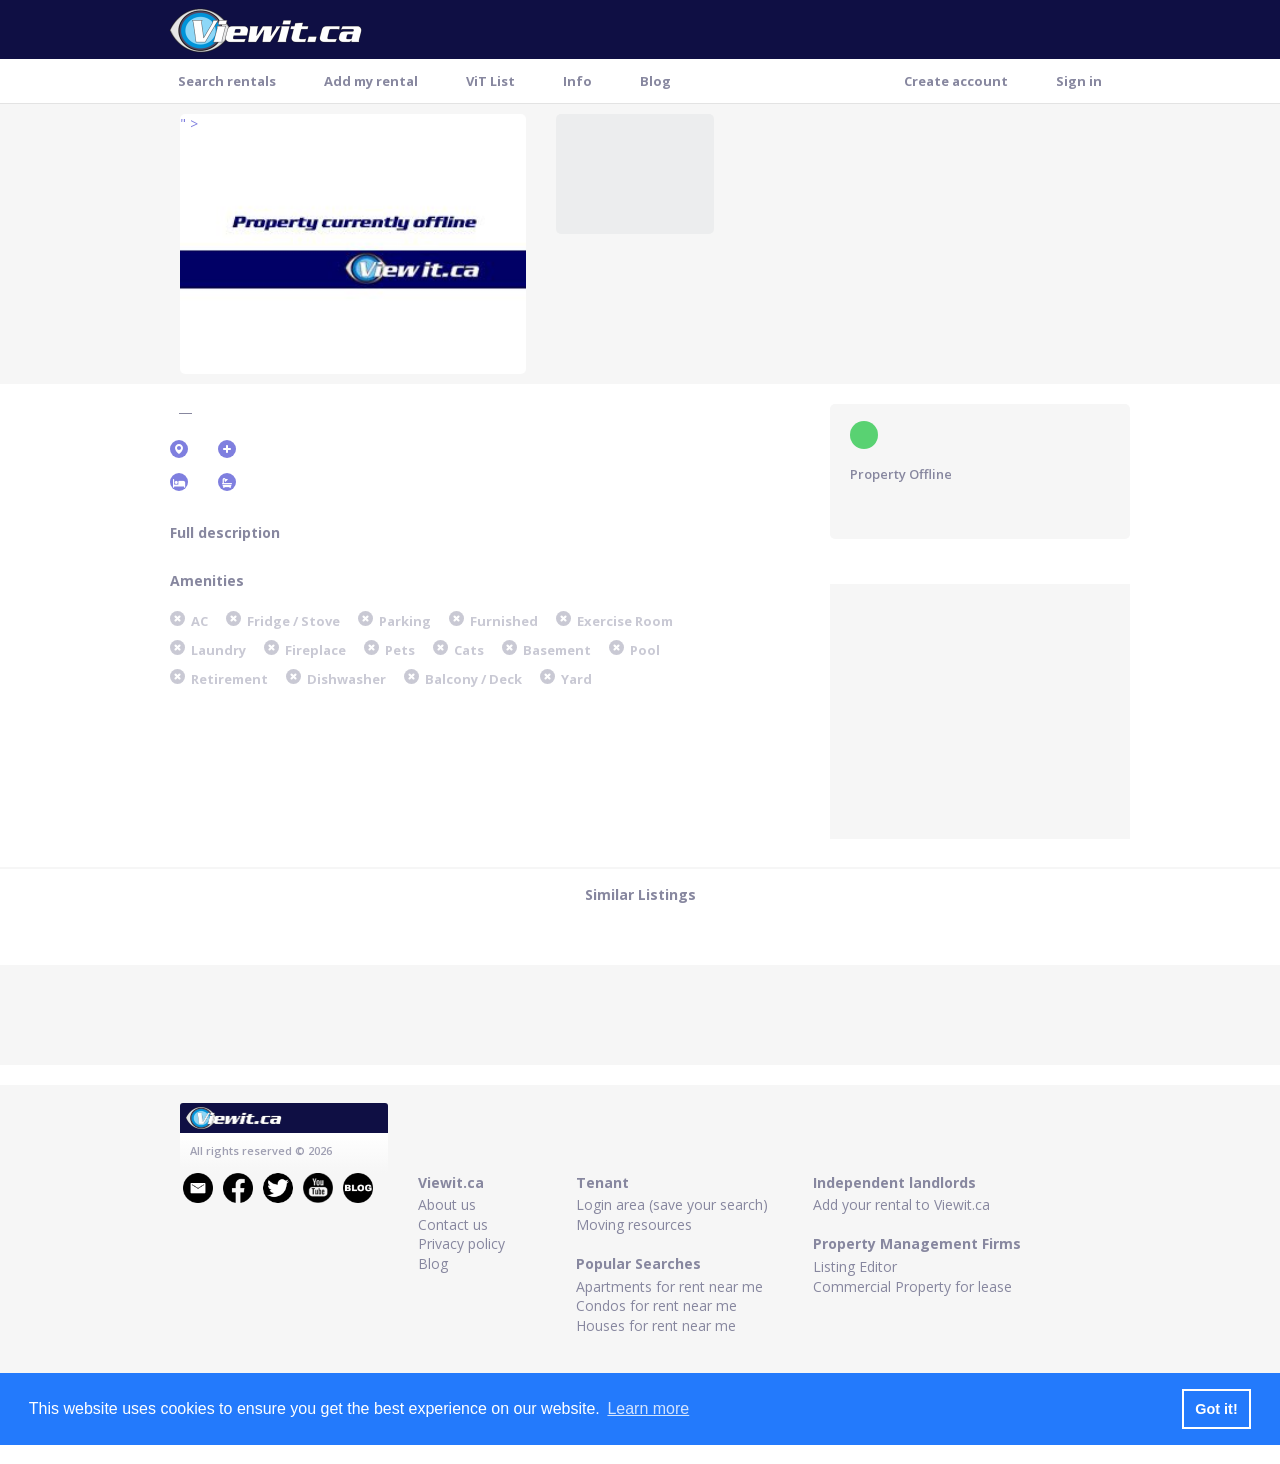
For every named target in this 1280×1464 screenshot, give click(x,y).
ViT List (490, 81)
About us (447, 1204)
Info (577, 81)
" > (189, 123)
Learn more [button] (648, 1408)
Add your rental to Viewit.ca (901, 1204)
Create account (956, 81)
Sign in (1079, 81)
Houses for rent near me (656, 1325)
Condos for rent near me (656, 1305)
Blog (655, 81)
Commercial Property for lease (912, 1286)
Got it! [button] (1216, 1409)
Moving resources (634, 1224)
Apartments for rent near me (669, 1286)
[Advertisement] (980, 709)
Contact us (453, 1224)
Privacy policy (461, 1243)
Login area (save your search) (672, 1204)
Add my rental (371, 81)
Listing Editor (855, 1266)
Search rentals (227, 81)
